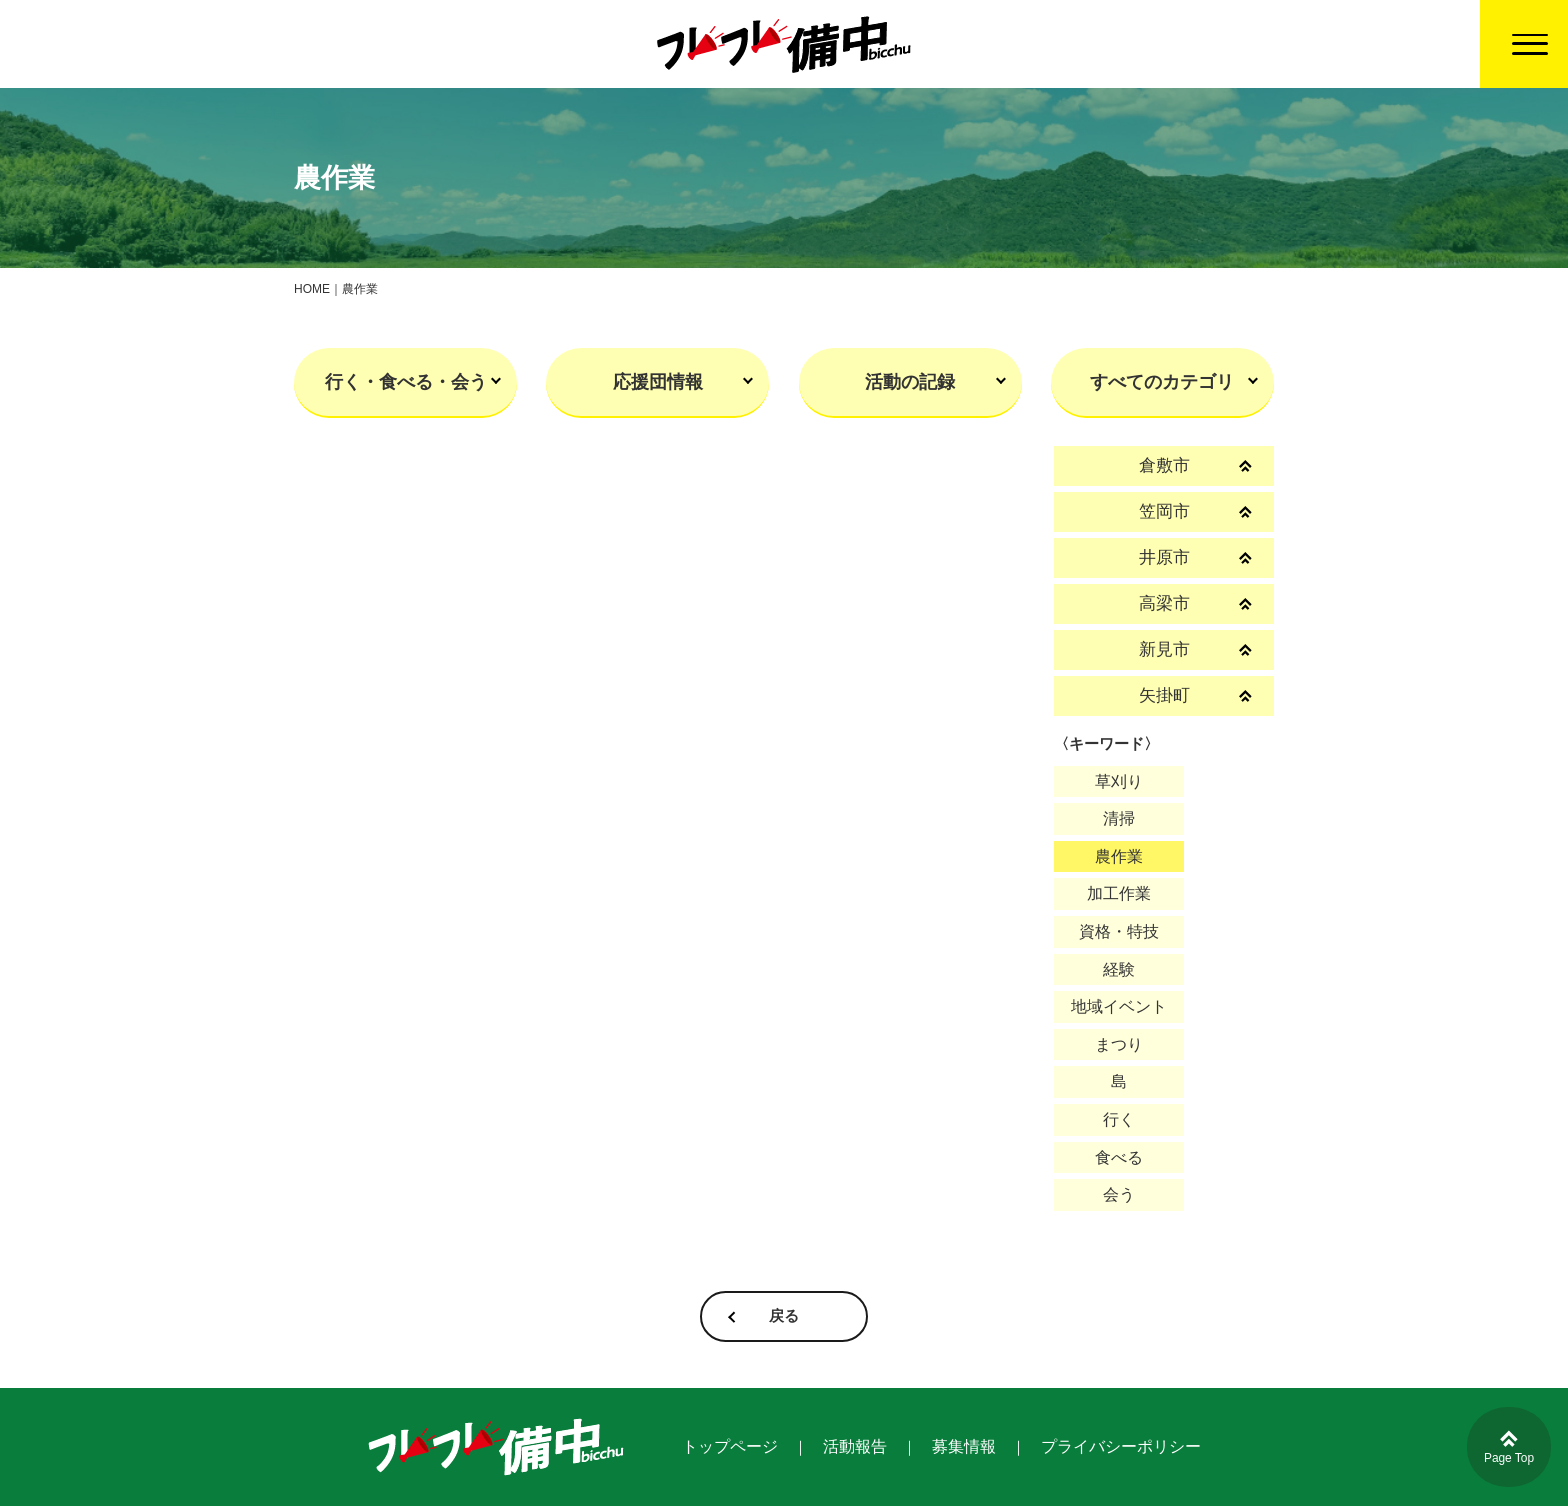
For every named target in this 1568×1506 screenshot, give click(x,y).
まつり (1119, 1044)
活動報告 (855, 1446)
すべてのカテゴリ (1162, 382)
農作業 (1119, 856)
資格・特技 (1119, 931)
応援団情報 (658, 382)
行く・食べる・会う (406, 382)
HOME (312, 289)
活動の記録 (910, 382)
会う (1119, 1194)
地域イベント (1119, 1006)
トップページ (730, 1446)
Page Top (1509, 1448)
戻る (784, 1316)
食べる (1119, 1157)
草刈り (1119, 781)
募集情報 (964, 1446)
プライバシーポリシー (1121, 1446)
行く (1119, 1119)
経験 (1119, 969)
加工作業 (1119, 893)
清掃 (1119, 818)
